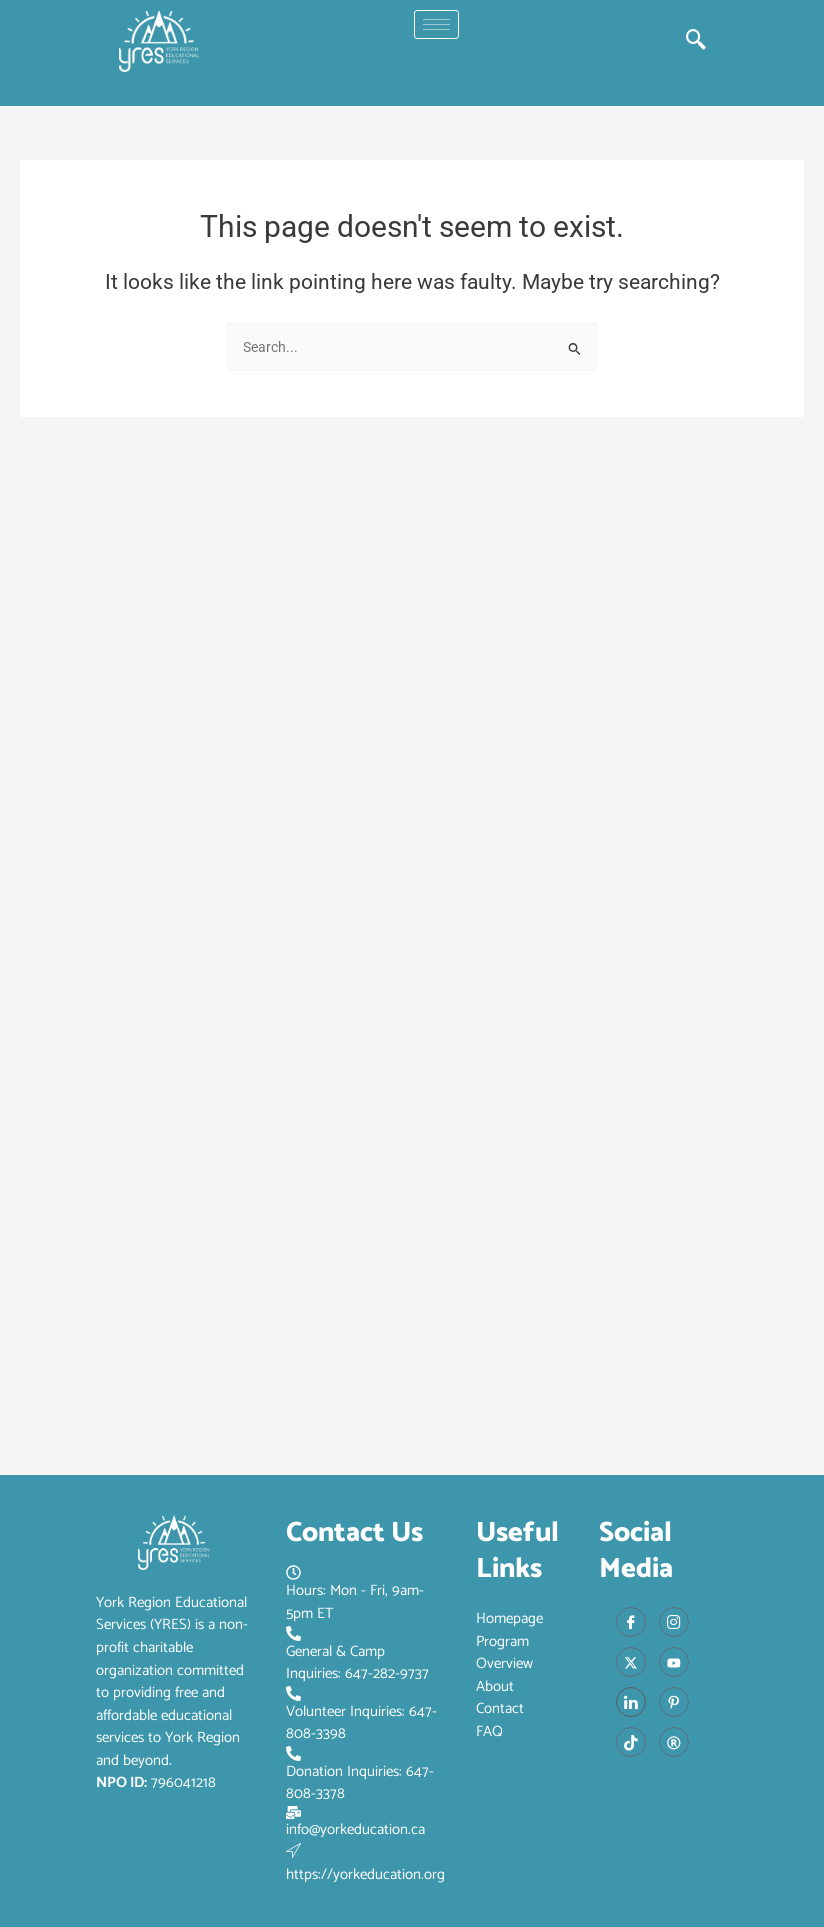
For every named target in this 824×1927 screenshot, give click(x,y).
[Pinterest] (674, 1702)
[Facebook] (631, 1622)
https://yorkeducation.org (365, 1864)
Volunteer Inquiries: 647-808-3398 (361, 1716)
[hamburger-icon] (436, 24)
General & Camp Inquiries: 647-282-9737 (357, 1656)
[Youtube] (674, 1662)
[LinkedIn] (631, 1702)
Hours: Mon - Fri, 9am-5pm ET (355, 1595)
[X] (631, 1662)
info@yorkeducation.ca (355, 1824)
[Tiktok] (631, 1742)
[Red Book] (674, 1742)
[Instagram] (674, 1622)
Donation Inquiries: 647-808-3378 (360, 1776)
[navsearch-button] (696, 41)
